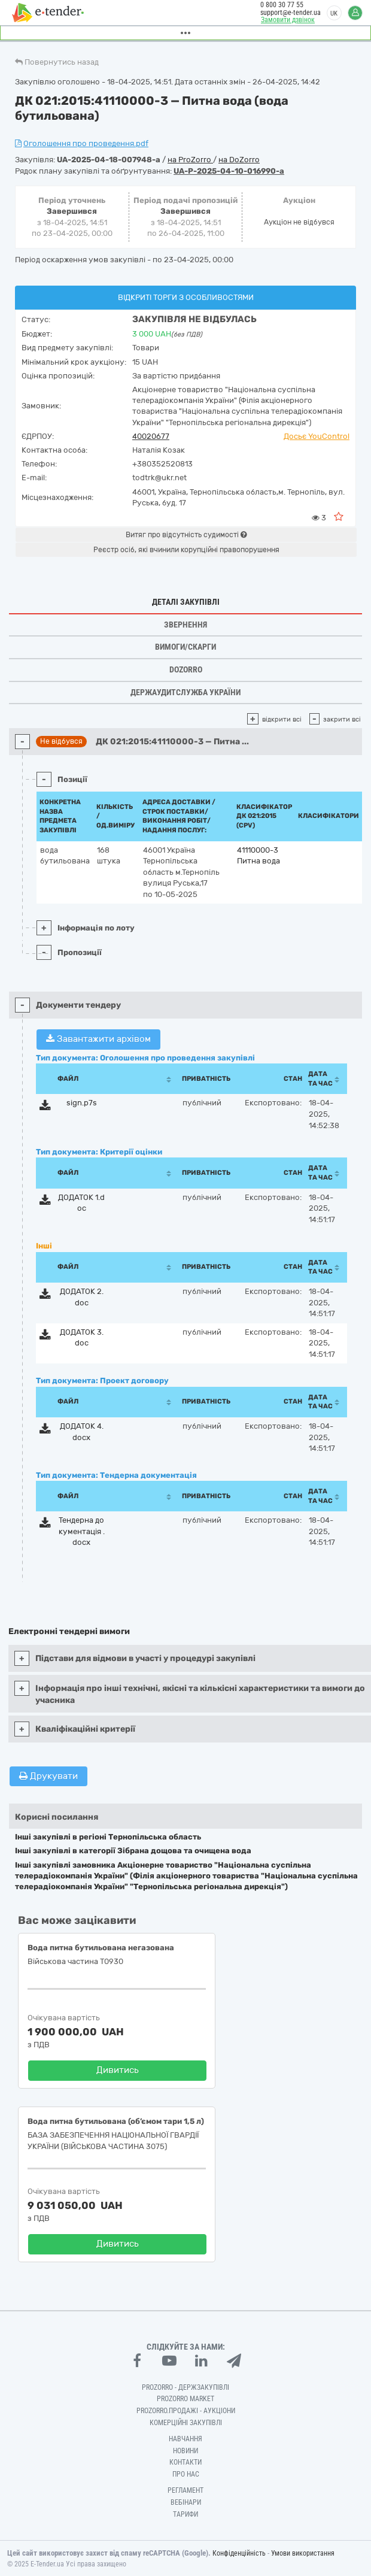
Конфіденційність (239, 2553)
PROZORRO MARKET (185, 2399)
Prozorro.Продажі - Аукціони (185, 2411)
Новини (185, 2451)
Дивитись (117, 2070)
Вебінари (186, 2502)
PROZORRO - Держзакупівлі (185, 2387)
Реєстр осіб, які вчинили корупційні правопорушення (186, 549)
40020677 (150, 436)
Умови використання (302, 2553)
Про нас (185, 2474)
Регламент (185, 2490)
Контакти (185, 2462)
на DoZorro (239, 159)
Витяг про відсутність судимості (186, 535)
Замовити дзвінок (288, 20)
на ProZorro (190, 159)
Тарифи (185, 2514)
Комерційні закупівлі (186, 2423)
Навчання (185, 2439)
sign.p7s (81, 1102)
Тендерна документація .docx (82, 1531)
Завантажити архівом (98, 1039)
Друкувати (48, 1776)
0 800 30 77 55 (281, 5)
